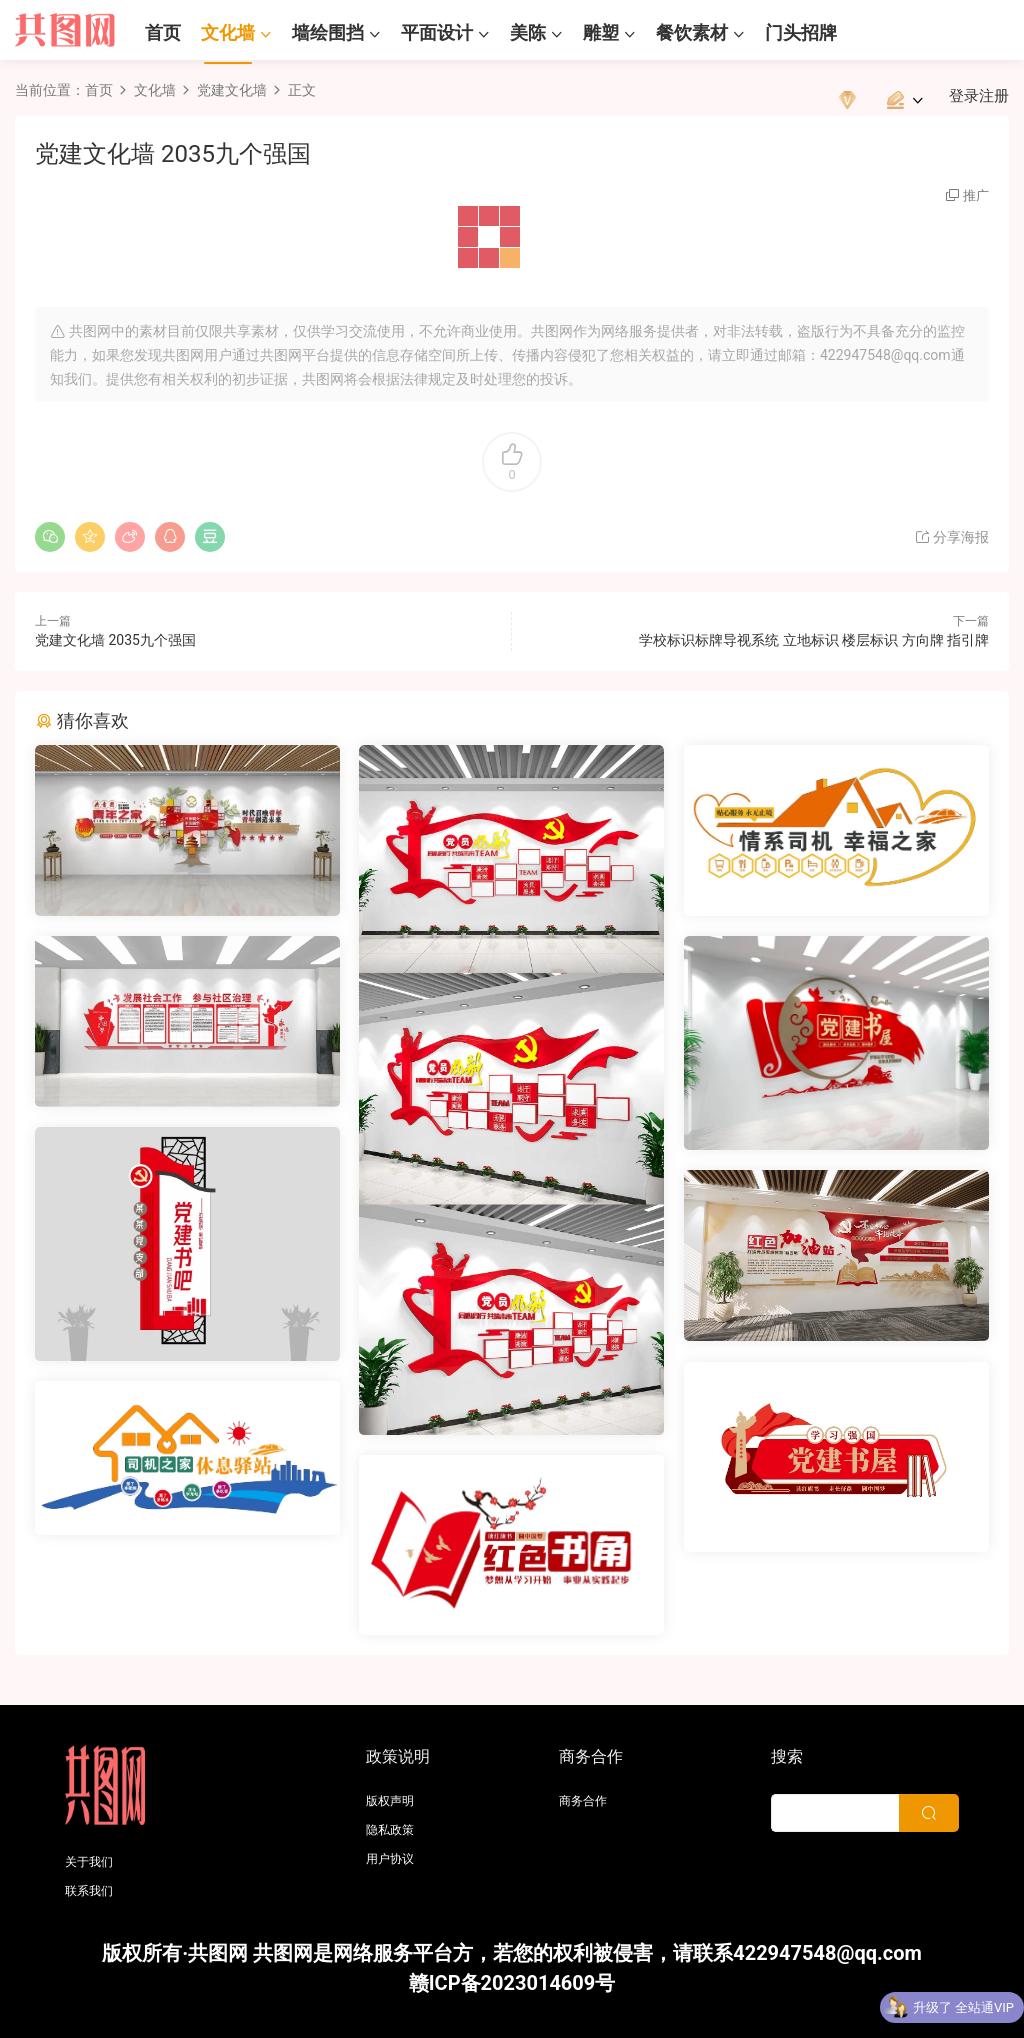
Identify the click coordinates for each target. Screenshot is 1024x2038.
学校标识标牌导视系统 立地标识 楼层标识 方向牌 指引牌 (814, 640)
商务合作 (583, 1801)
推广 (976, 195)
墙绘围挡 (328, 32)
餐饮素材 (692, 32)
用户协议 (390, 1859)
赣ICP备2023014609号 (512, 1983)
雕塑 (601, 32)
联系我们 (89, 1891)
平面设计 (437, 32)
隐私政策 (390, 1830)
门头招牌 (801, 32)
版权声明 (390, 1801)
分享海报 (951, 537)
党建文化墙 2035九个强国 (115, 640)
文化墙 (228, 32)
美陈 (528, 32)
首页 (163, 32)
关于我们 (89, 1862)
